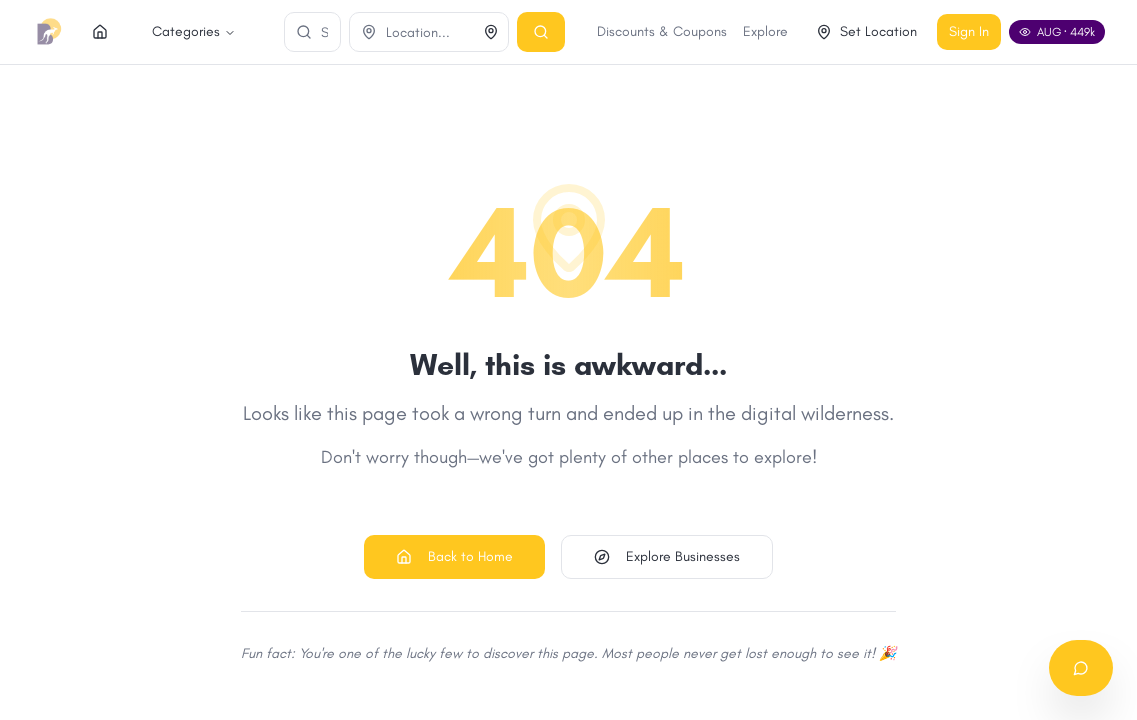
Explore (869, 31)
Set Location (970, 31)
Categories (162, 31)
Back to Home (454, 556)
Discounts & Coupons (766, 31)
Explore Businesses (667, 556)
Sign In (1073, 31)
